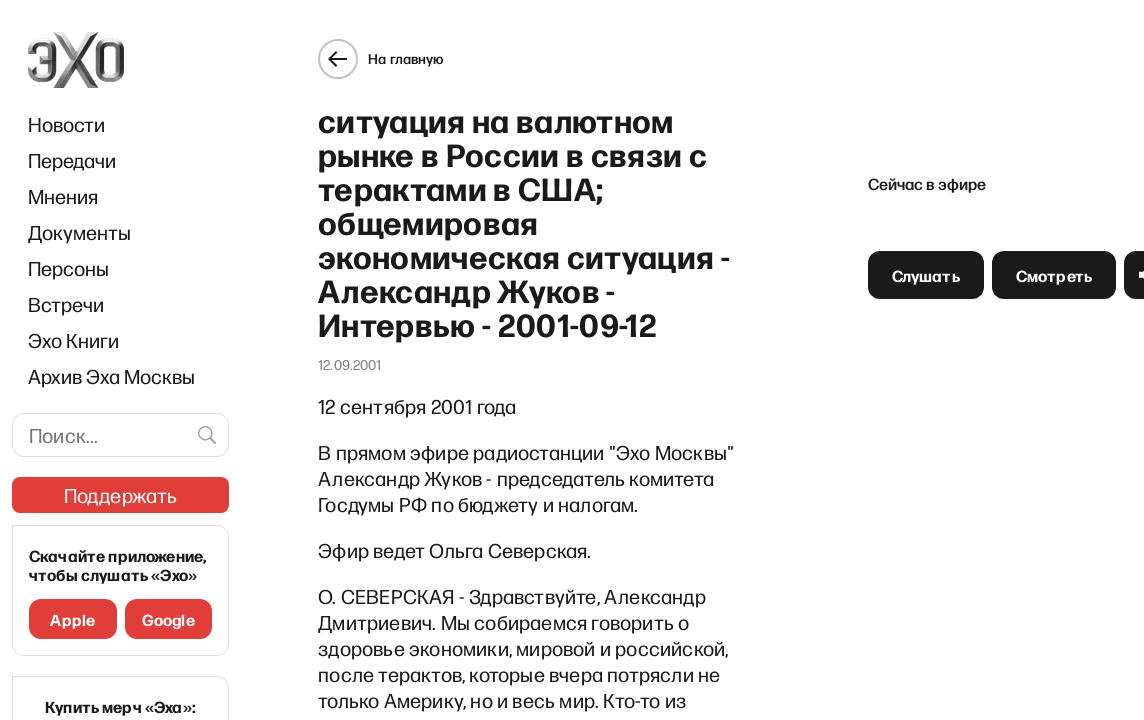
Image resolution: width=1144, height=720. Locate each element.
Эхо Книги (73, 340)
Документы (79, 232)
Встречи (66, 304)
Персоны (68, 268)
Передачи (72, 160)
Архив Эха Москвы (111, 376)
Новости (66, 124)
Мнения (63, 196)
